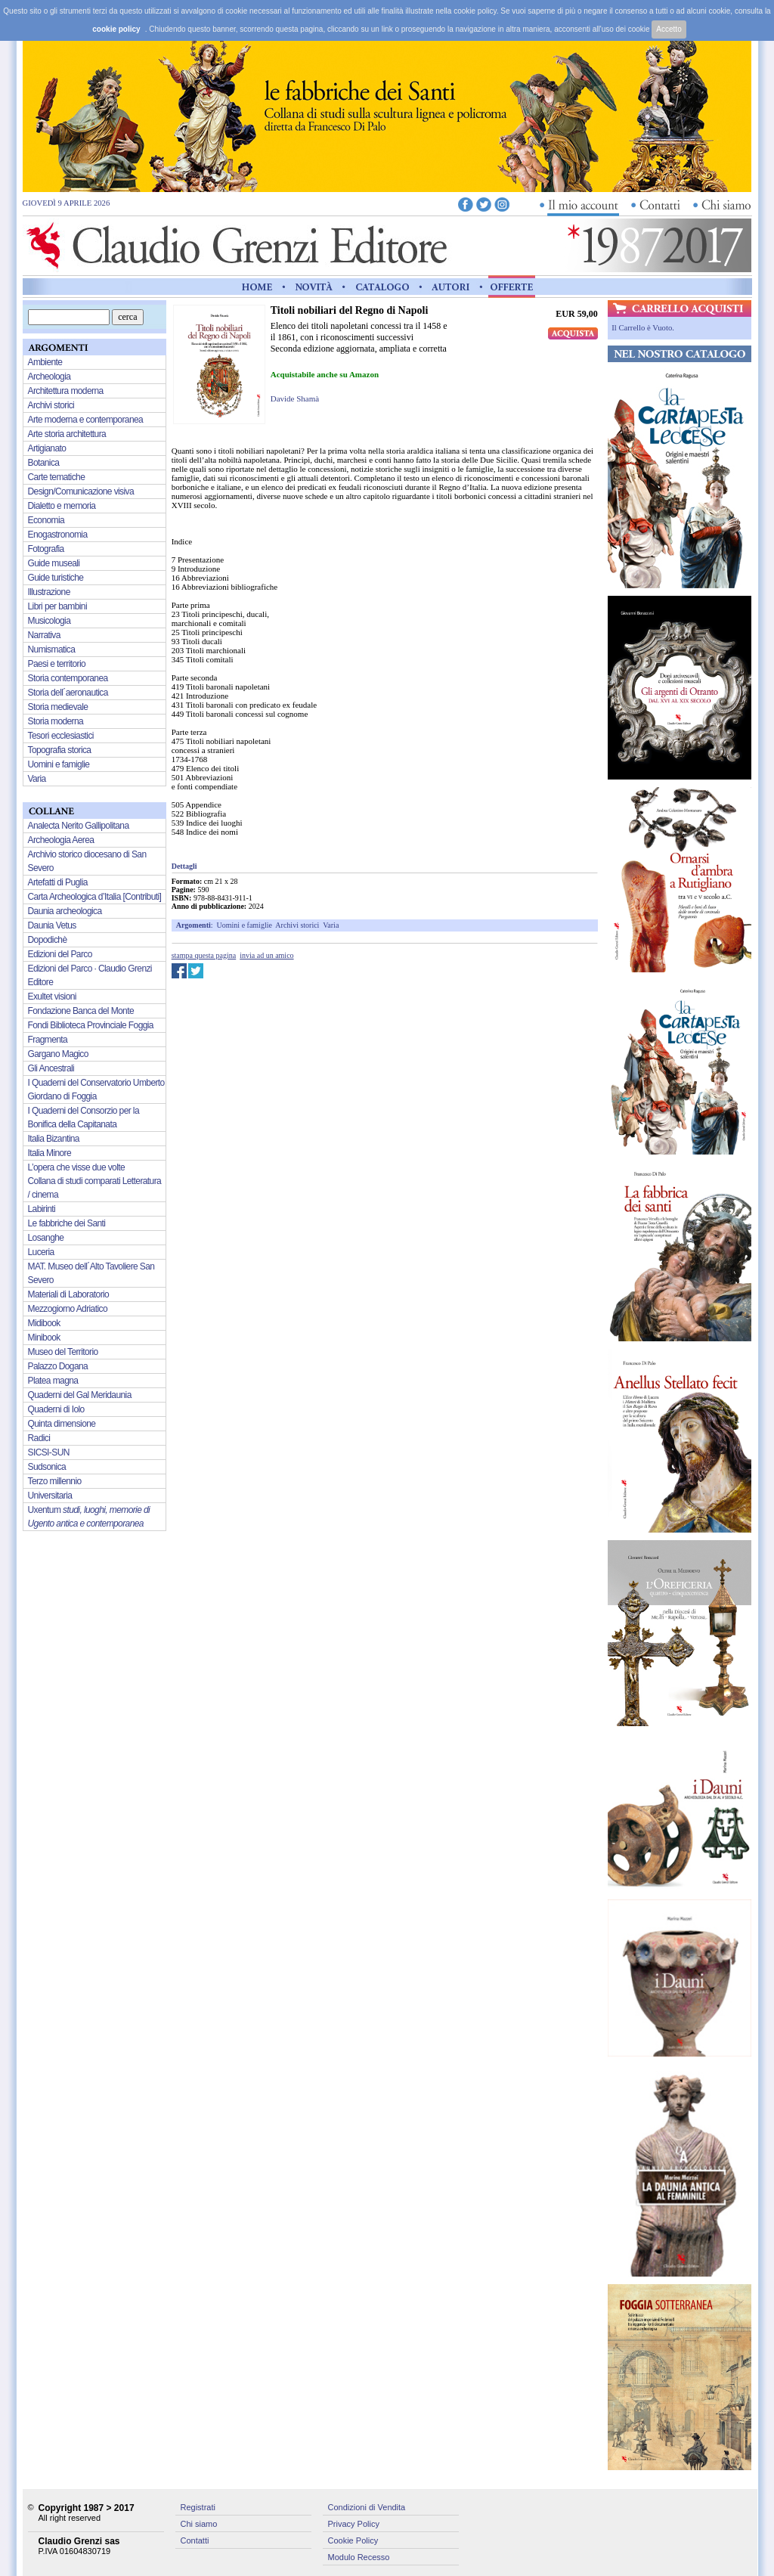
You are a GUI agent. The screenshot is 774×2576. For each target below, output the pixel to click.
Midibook (44, 1323)
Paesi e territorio (57, 664)
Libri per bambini (58, 606)
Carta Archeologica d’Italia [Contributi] (95, 896)
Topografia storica (59, 750)
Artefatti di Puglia (58, 882)
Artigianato (47, 448)
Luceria (41, 1252)
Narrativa (44, 635)
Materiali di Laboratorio (69, 1294)
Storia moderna (56, 721)
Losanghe (46, 1237)
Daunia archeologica (65, 911)
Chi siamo (199, 2523)
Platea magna (53, 1380)
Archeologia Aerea (61, 840)
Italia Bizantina (53, 1138)
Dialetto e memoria (62, 506)
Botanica (44, 462)
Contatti (195, 2540)
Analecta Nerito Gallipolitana (78, 825)
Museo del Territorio (63, 1352)
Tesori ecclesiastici (61, 735)
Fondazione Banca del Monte (81, 1011)
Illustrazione (49, 592)
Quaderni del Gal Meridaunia (80, 1395)
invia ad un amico (266, 955)
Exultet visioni (52, 996)
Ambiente (45, 362)
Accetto (668, 29)
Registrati (198, 2507)
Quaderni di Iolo (56, 1409)
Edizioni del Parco (60, 954)
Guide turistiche (56, 577)
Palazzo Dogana (58, 1366)
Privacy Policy (353, 2523)
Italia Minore (50, 1153)
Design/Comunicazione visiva (81, 491)
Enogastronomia (58, 534)
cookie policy (116, 29)
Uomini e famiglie (244, 925)
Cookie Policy (353, 2540)
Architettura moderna (66, 391)
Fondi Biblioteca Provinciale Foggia (90, 1025)
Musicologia (49, 620)
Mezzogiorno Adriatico (67, 1308)
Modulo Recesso (359, 2557)
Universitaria (50, 1495)
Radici (39, 1438)
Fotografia (46, 549)
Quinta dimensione (62, 1423)
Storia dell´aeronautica (68, 692)
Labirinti (42, 1209)
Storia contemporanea (68, 678)
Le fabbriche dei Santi (67, 1223)
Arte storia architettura (67, 434)
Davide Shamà (295, 398)
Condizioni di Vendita (367, 2507)
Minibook (44, 1337)
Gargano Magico (58, 1054)
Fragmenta (48, 1039)
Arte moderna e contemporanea (86, 419)
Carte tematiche (56, 477)
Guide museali (54, 563)
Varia (331, 925)
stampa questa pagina (204, 955)
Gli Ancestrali (51, 1068)
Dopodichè (47, 940)
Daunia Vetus (52, 925)
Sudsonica (47, 1467)
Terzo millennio (55, 1481)
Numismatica (52, 649)
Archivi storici (297, 925)
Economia (46, 520)
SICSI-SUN (49, 1452)
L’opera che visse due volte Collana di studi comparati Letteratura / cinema (95, 1181)
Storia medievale (58, 707)
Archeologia (49, 376)
